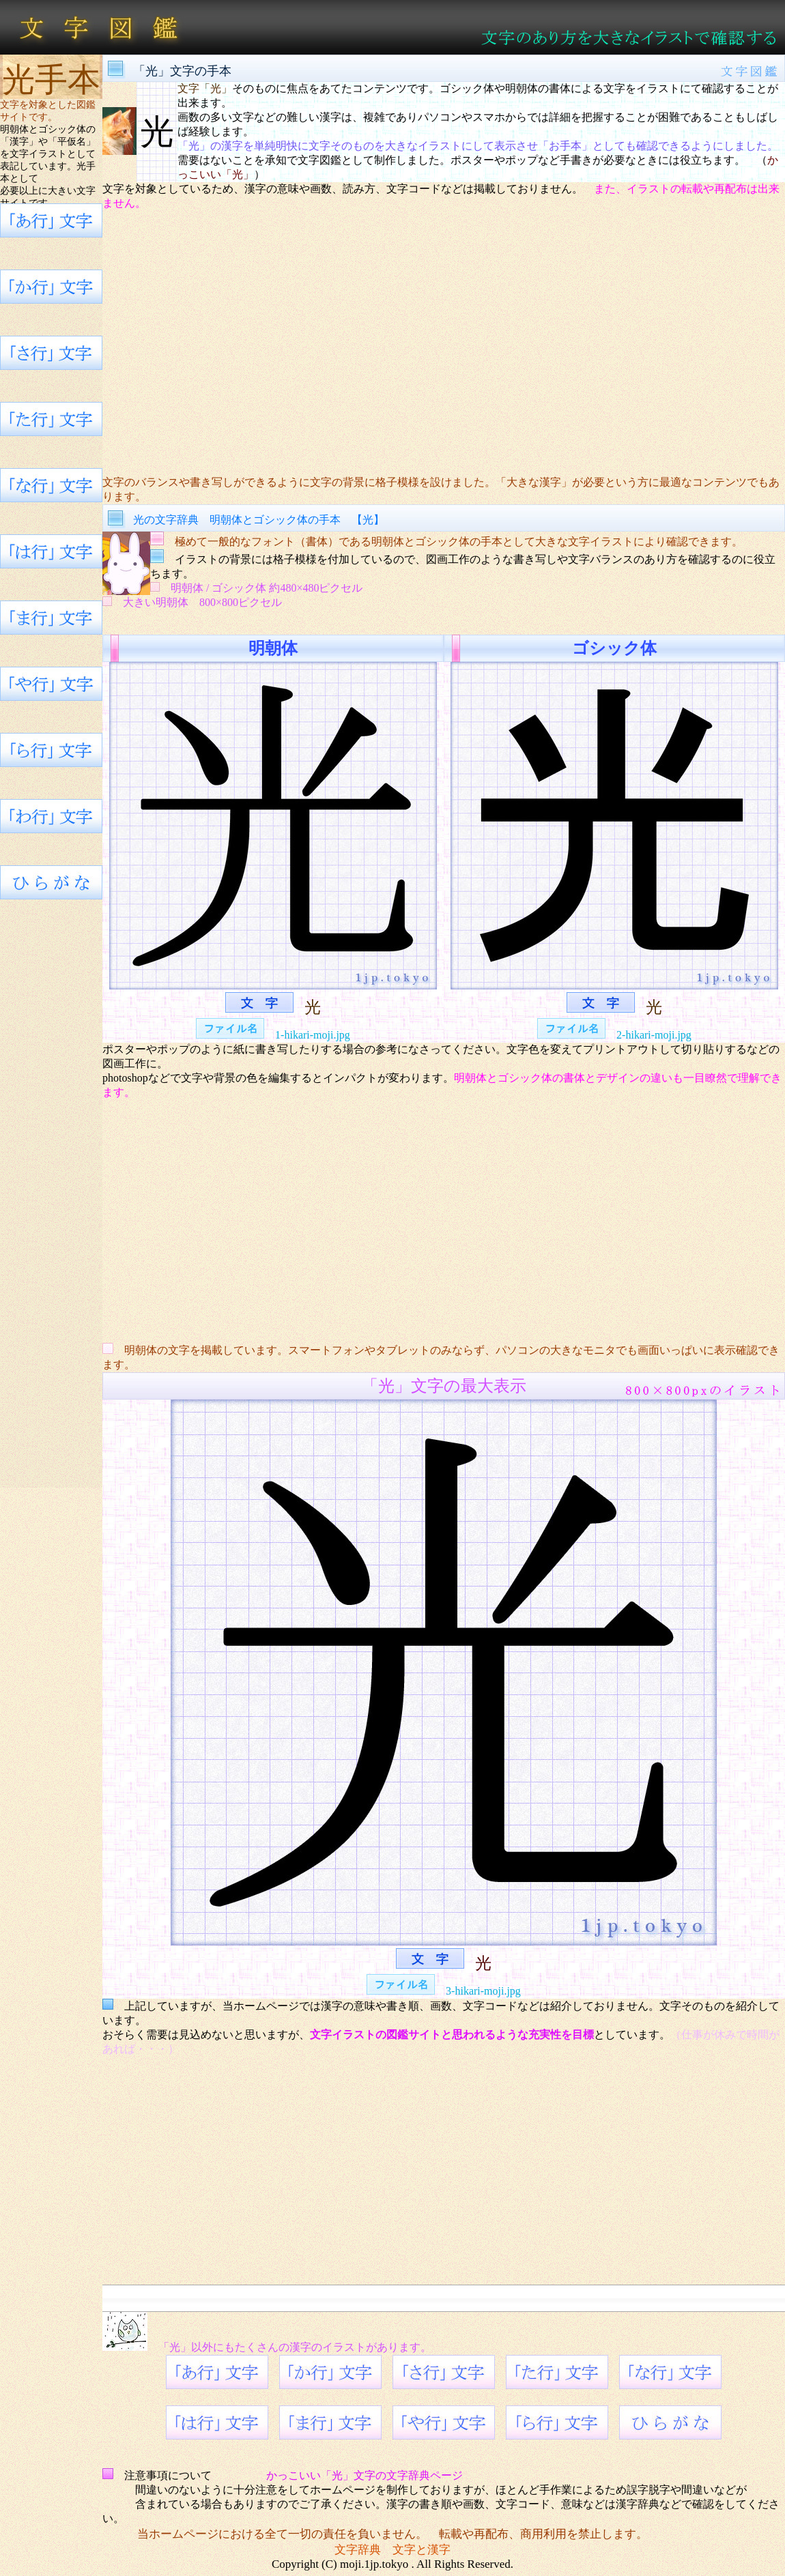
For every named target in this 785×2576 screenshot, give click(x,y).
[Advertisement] (443, 343)
